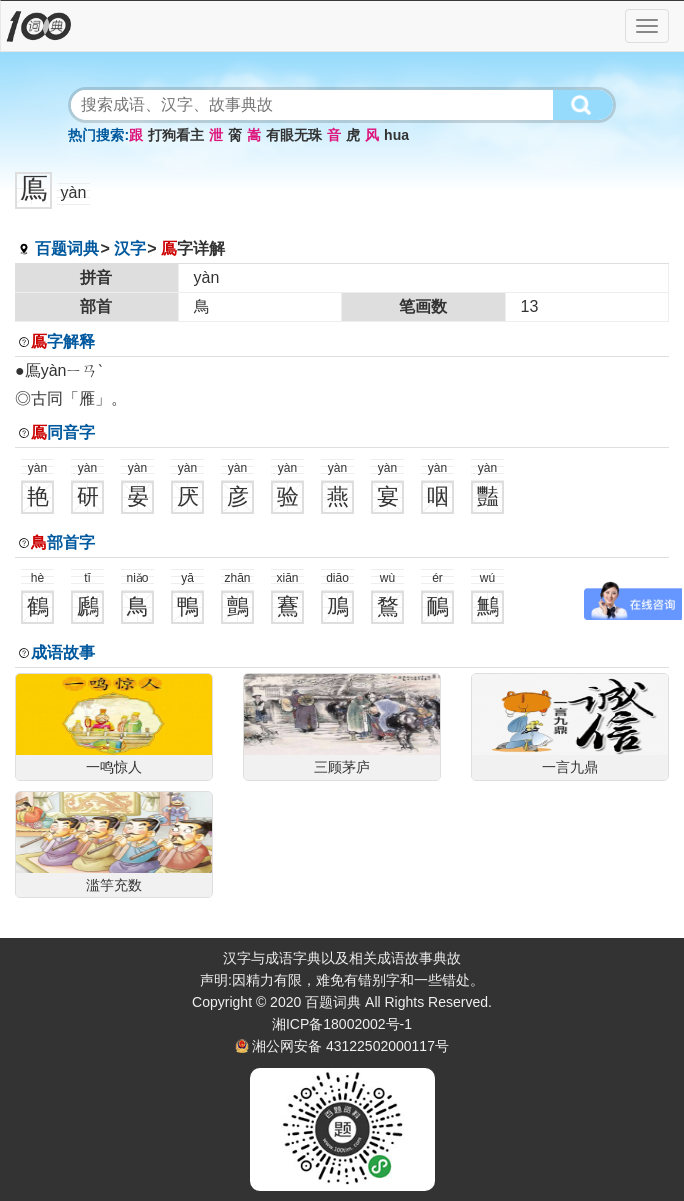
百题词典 (67, 248)
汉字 (130, 248)
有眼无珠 (294, 135)
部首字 (63, 542)
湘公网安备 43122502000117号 (350, 1046)
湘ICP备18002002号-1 (342, 1024)
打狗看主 (176, 135)
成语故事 (63, 652)
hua (396, 135)
